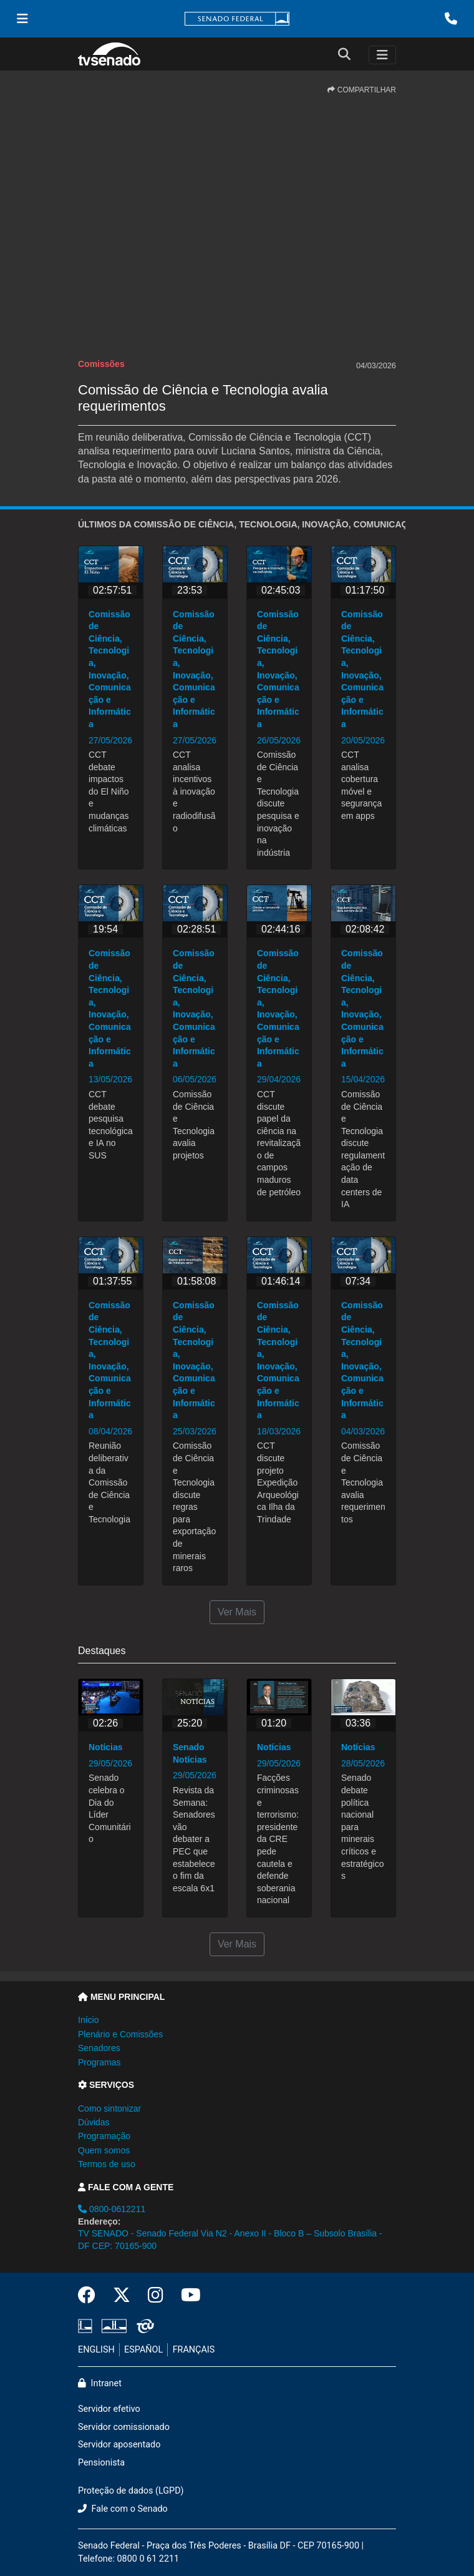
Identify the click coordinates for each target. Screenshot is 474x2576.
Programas (99, 2062)
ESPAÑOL (143, 2349)
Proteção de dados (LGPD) (131, 2490)
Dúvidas (94, 2122)
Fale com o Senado (123, 2509)
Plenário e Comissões (120, 2034)
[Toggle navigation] (382, 55)
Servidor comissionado (124, 2427)
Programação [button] (104, 2136)
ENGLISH (96, 2349)
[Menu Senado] (22, 19)
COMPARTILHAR (361, 90)
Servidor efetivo (109, 2409)
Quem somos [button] (104, 2150)
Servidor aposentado (119, 2444)
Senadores (99, 2048)
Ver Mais (237, 1612)
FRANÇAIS (194, 2349)
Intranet (100, 2383)
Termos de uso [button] (106, 2164)
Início (88, 2020)
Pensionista (101, 2462)
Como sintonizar (109, 2108)
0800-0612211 (111, 2209)
